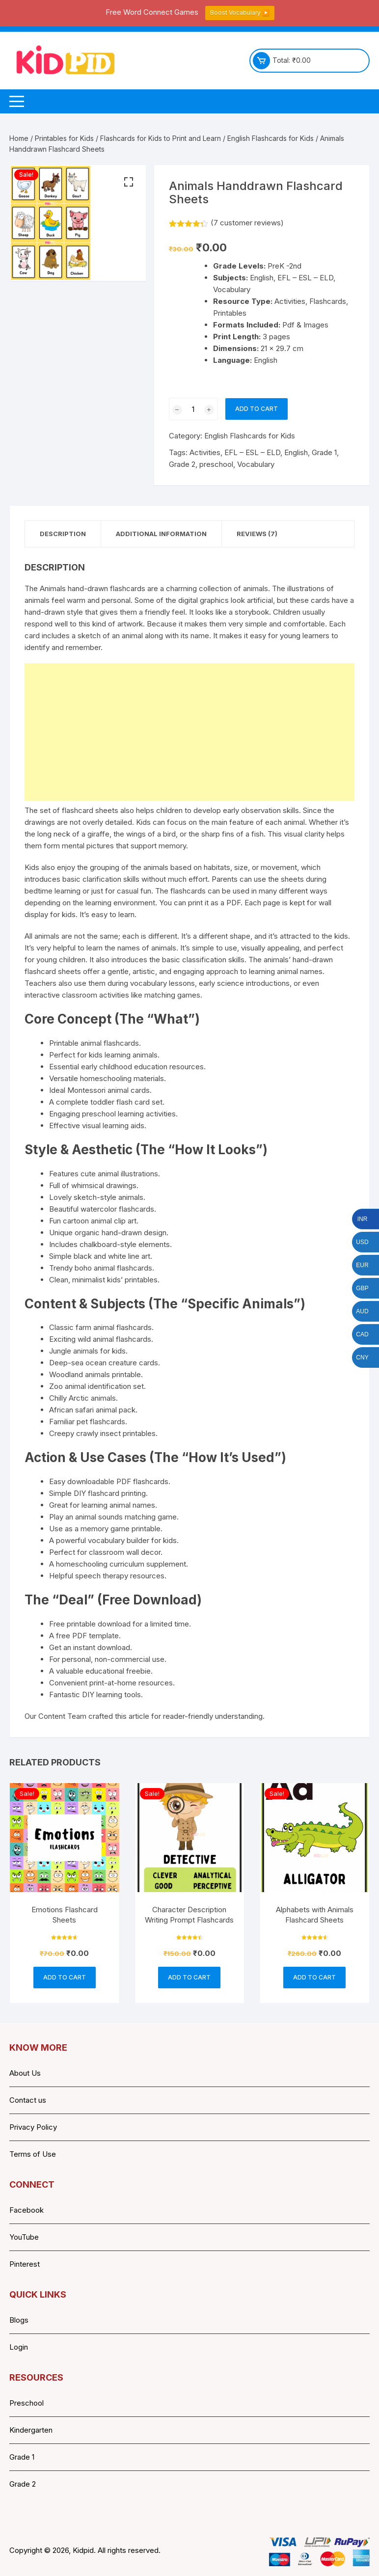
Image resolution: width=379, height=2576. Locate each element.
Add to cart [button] (64, 1977)
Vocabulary (255, 464)
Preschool (26, 2403)
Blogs (18, 2320)
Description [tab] (63, 534)
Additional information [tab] (161, 534)
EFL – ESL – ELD (252, 452)
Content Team (62, 1716)
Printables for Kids (64, 138)
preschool (216, 464)
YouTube (24, 2237)
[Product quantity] (193, 409)
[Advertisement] (189, 732)
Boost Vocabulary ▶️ (240, 12)
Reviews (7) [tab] (257, 534)
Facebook (26, 2210)
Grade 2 (182, 464)
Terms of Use (32, 2154)
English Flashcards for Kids (270, 138)
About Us (25, 2073)
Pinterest (24, 2264)
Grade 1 (324, 452)
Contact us (27, 2100)
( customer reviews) (247, 222)
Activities (205, 452)
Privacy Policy (33, 2127)
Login (18, 2347)
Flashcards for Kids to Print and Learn (160, 138)
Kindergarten (31, 2430)
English (296, 452)
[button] (128, 182)
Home (18, 138)
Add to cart (256, 408)
